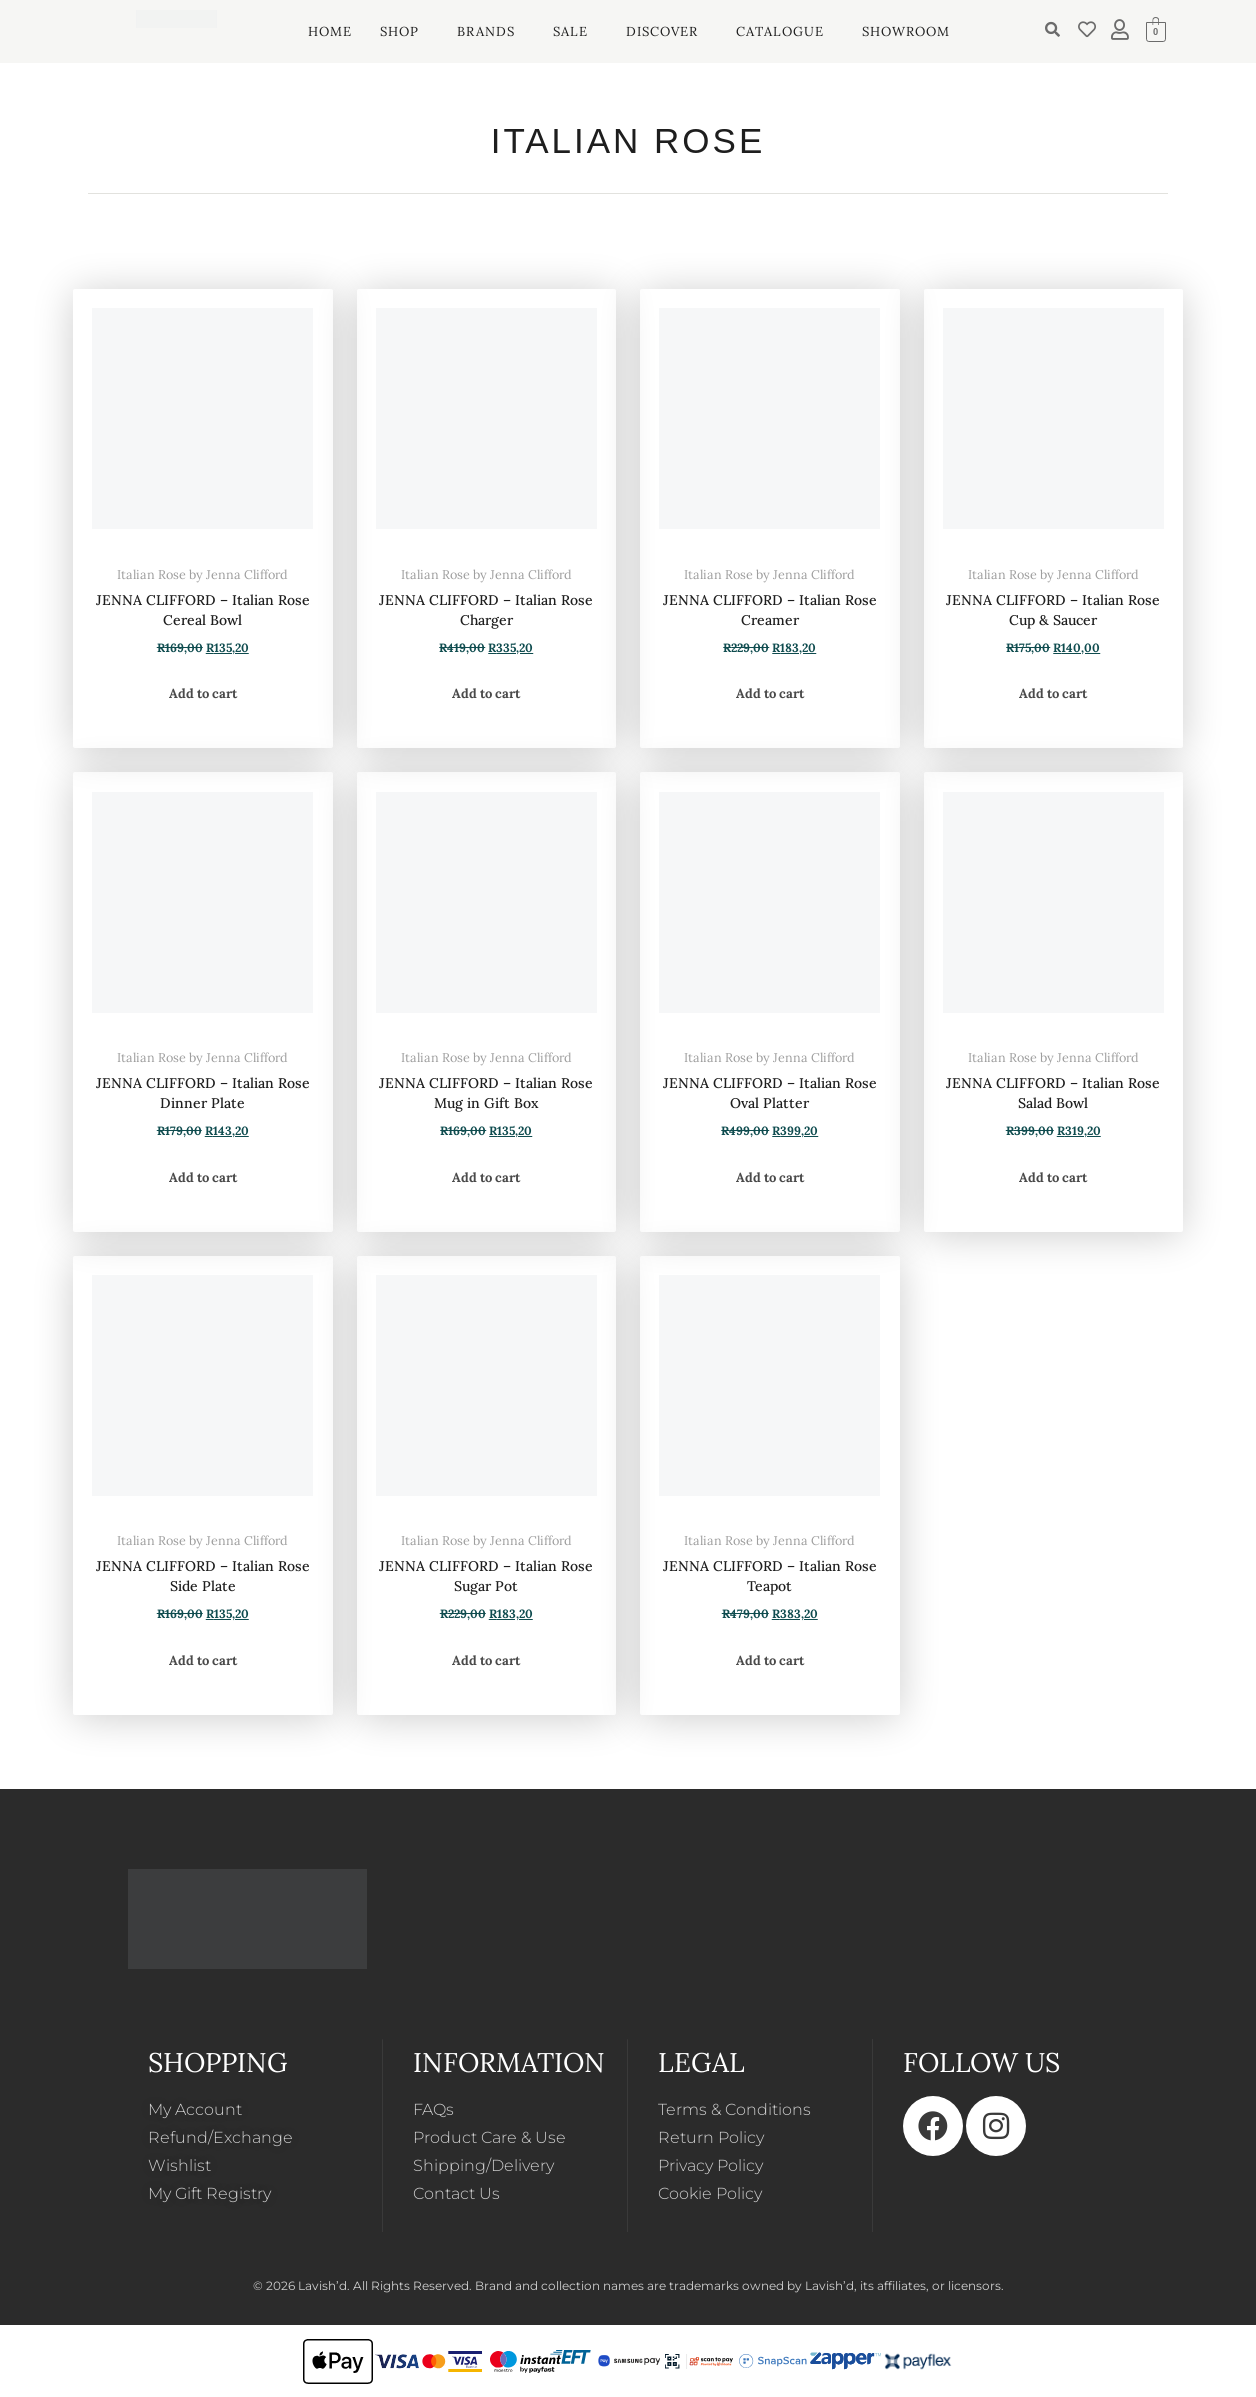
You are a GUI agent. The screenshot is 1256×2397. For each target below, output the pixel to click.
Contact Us (456, 2193)
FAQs (433, 2109)
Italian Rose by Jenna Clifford (202, 574)
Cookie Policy (710, 2193)
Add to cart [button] (203, 693)
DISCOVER (662, 31)
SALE (570, 31)
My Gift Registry (209, 2193)
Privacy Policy (710, 2165)
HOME (330, 31)
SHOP (399, 31)
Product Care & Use (489, 2137)
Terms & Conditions (734, 2109)
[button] (404, 31)
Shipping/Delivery (483, 2165)
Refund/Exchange (220, 2137)
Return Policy (711, 2137)
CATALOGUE (780, 31)
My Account (195, 2109)
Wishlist (179, 2165)
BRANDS (486, 31)
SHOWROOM (906, 31)
